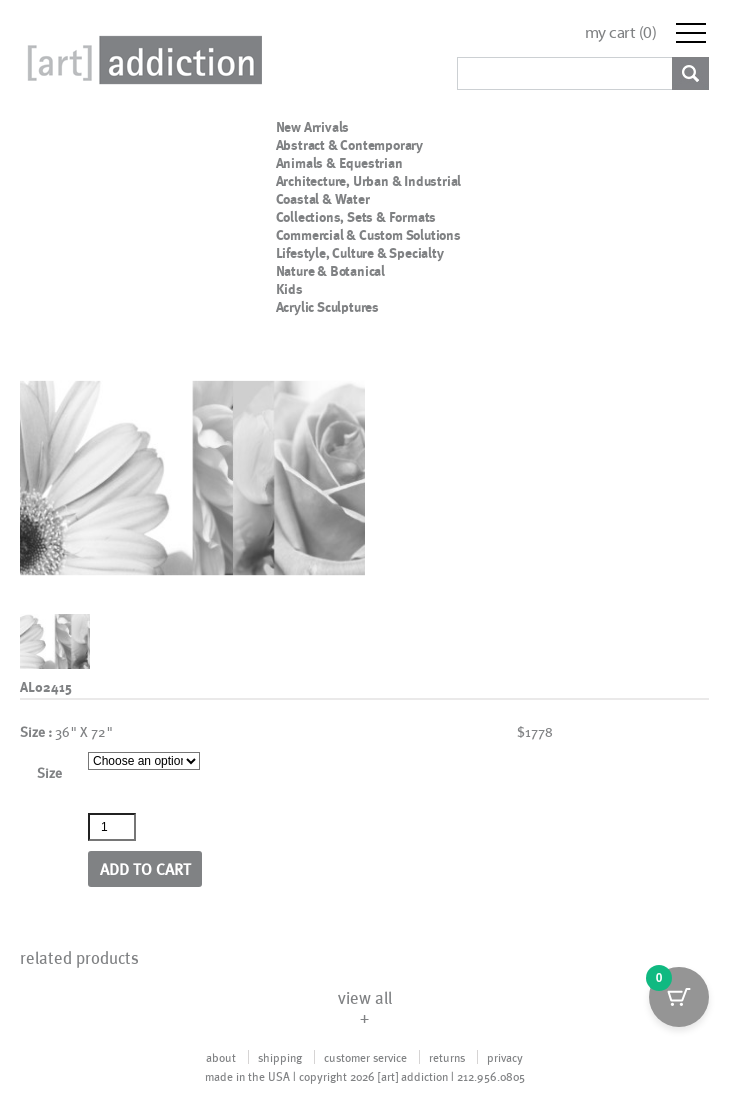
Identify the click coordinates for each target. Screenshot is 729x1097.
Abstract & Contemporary (349, 145)
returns (447, 1057)
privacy (505, 1057)
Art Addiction (141, 60)
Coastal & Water (323, 199)
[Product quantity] (112, 827)
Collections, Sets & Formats (356, 217)
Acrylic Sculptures (327, 307)
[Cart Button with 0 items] (679, 997)
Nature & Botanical (330, 271)
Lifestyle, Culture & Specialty (360, 253)
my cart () (621, 32)
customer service (365, 1057)
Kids (289, 289)
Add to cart (145, 868)
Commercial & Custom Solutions (368, 235)
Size (49, 772)
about (221, 1057)
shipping (280, 1057)
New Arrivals (313, 127)
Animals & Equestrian (339, 163)
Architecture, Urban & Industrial (369, 181)
